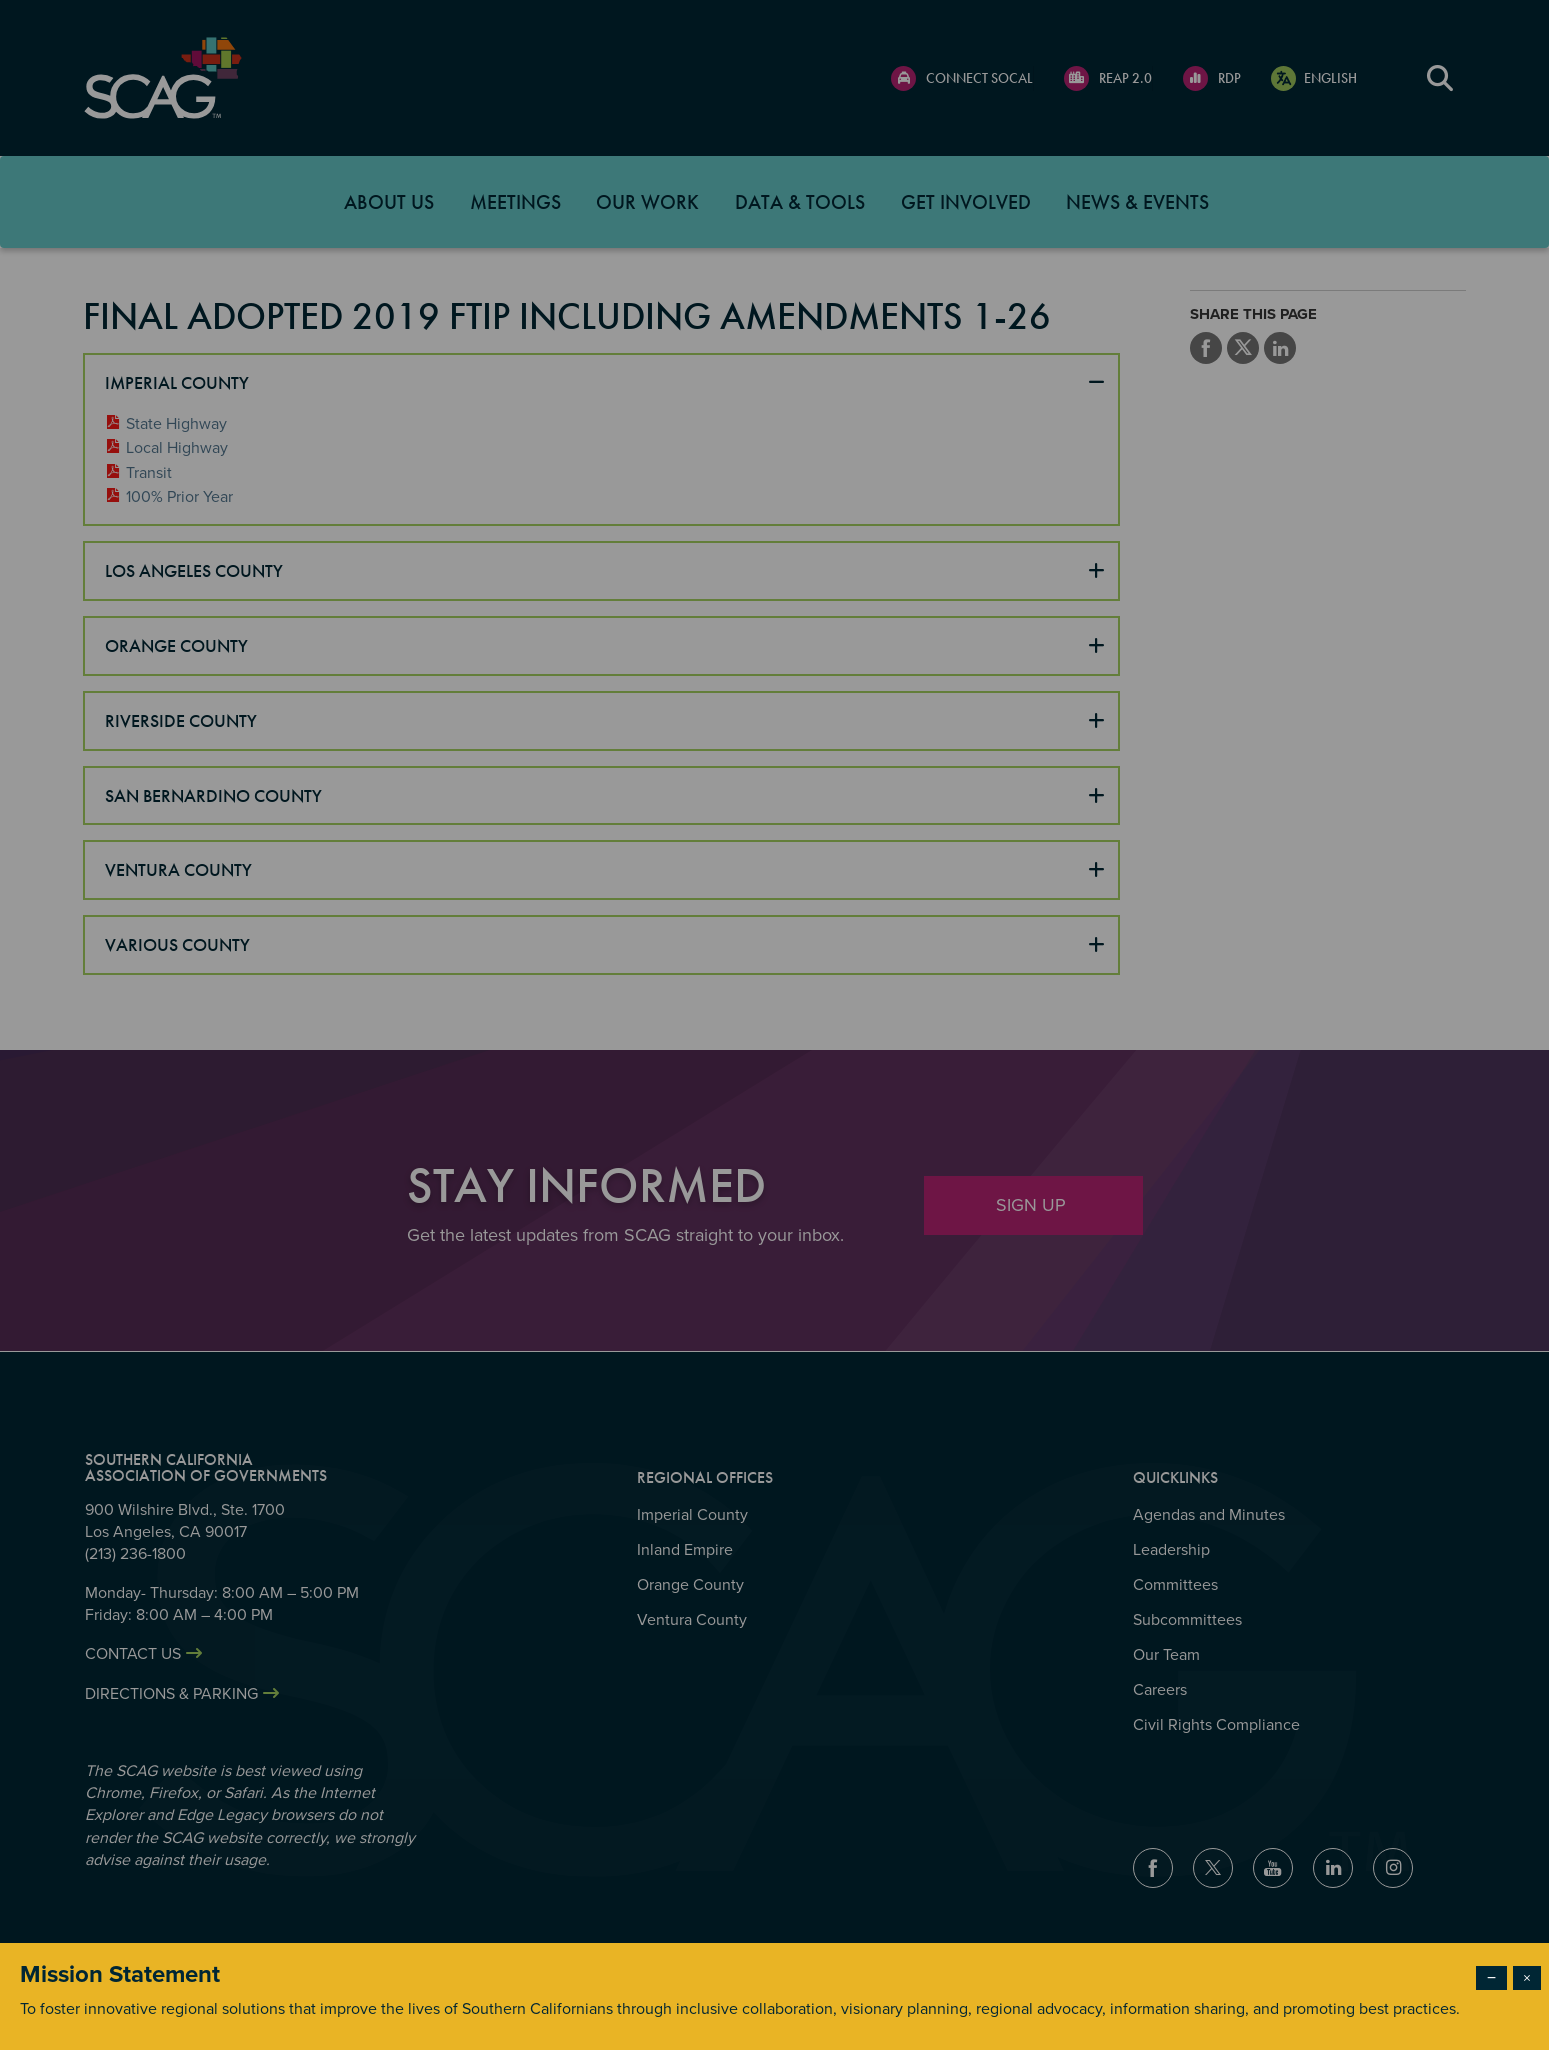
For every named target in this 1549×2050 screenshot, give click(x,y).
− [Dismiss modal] (1491, 1978)
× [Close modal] (1527, 1978)
